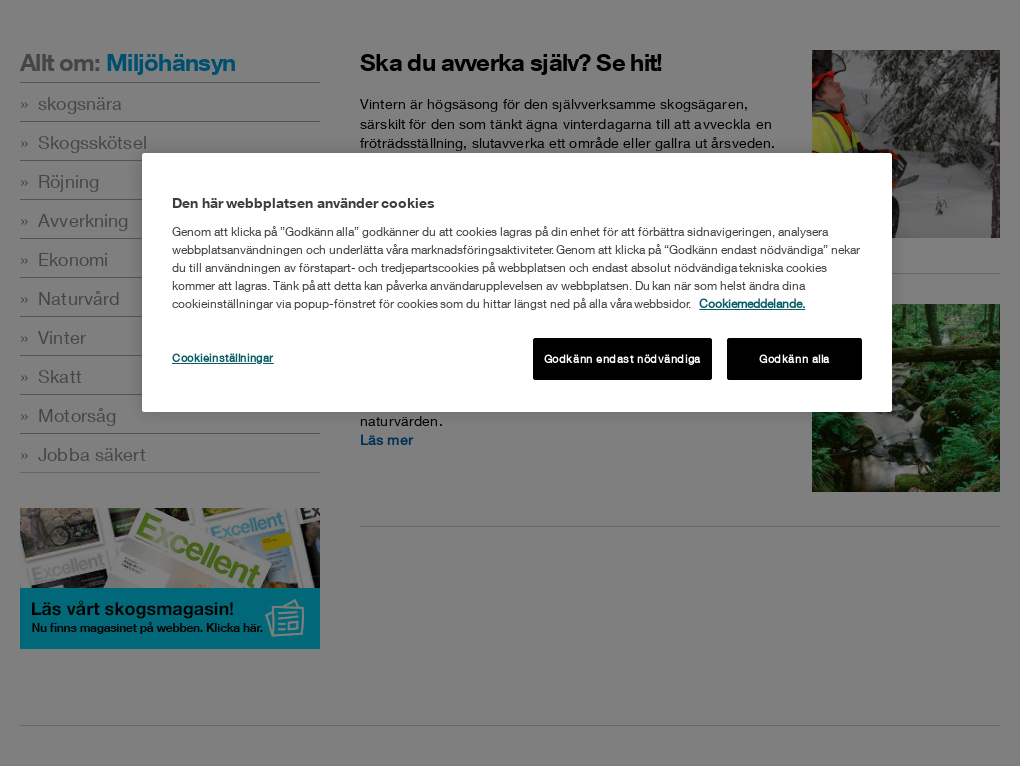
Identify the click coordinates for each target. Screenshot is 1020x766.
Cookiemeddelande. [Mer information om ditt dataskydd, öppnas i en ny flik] (752, 303)
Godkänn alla (794, 358)
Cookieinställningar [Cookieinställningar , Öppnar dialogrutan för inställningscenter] (223, 357)
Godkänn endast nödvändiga (622, 358)
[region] (517, 282)
